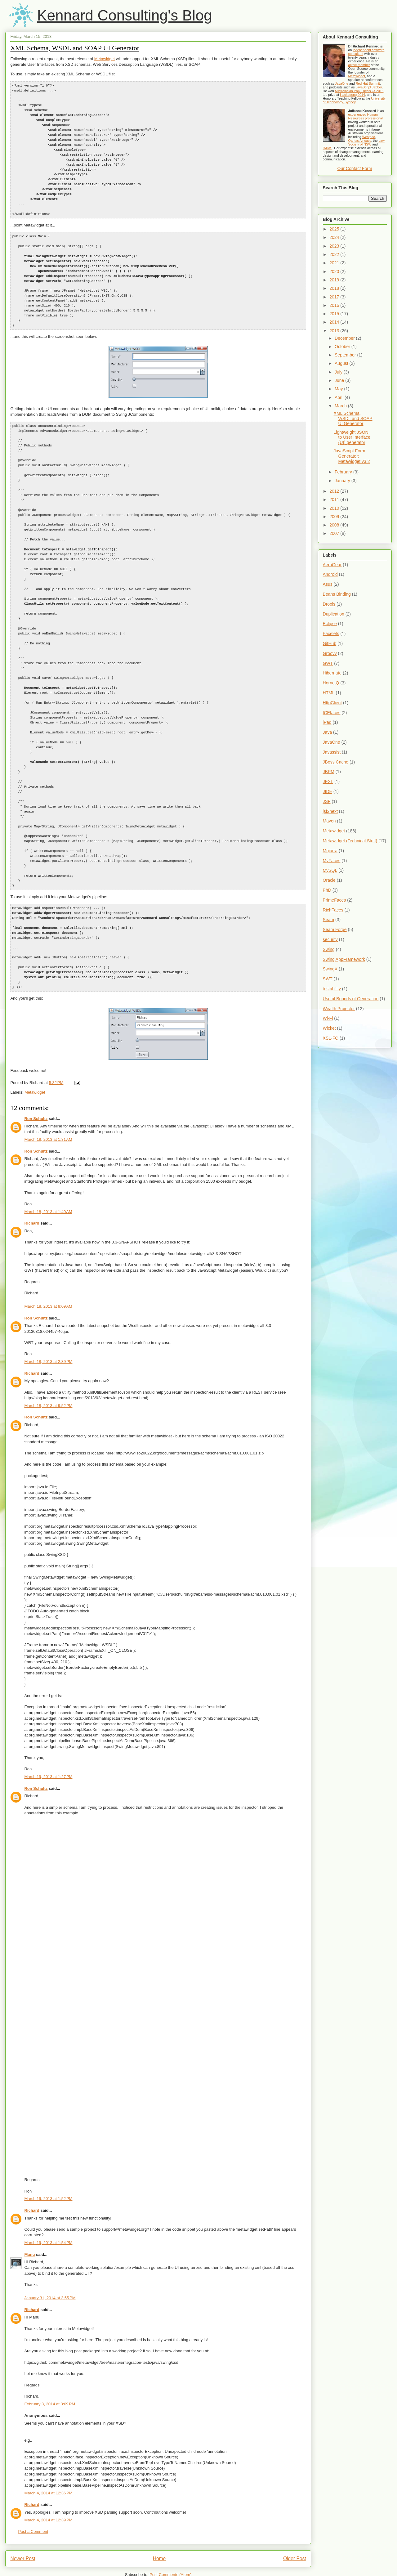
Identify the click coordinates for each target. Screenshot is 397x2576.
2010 (334, 508)
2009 (334, 516)
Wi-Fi (328, 1018)
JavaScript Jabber (369, 87)
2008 (334, 524)
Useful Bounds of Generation (351, 998)
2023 (334, 246)
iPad (327, 722)
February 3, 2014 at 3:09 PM (49, 2355)
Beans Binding (337, 594)
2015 (334, 313)
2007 (334, 533)
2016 (334, 305)
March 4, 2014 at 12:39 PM (48, 2471)
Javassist (332, 752)
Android (330, 574)
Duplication (333, 614)
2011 (334, 499)
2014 (334, 322)
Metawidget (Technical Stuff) (350, 840)
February (344, 471)
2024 (334, 237)
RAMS (327, 148)
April (340, 397)
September (346, 354)
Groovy (330, 653)
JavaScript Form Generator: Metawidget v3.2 (352, 456)
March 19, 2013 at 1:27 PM (48, 1728)
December (345, 338)
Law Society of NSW (366, 142)
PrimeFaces (334, 900)
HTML (329, 692)
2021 (334, 262)
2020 (334, 271)
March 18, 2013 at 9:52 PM (48, 1357)
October (343, 346)
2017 (334, 296)
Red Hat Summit (368, 83)
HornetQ (331, 682)
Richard (31, 1174)
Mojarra (330, 850)
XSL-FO (331, 1038)
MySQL (330, 870)
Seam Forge (335, 929)
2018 (334, 288)
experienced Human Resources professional (365, 116)
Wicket (329, 1028)
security (330, 939)
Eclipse (330, 623)
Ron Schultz (35, 1070)
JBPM (328, 771)
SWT (327, 978)
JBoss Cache (335, 761)
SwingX (330, 968)
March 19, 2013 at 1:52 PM (48, 2150)
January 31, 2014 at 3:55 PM (49, 2249)
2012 (334, 491)
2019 (334, 279)
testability (332, 988)
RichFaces (333, 909)
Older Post (294, 2509)
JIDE (327, 791)
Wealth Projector (339, 1008)
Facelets (331, 633)
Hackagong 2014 (352, 94)
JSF (327, 801)
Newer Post (22, 2509)
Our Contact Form (354, 168)
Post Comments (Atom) (170, 2526)
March (341, 405)
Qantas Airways (359, 140)
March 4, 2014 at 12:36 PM (48, 2444)
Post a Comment (33, 2482)
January (343, 480)
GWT (328, 663)
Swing (329, 949)
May (339, 388)
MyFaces (332, 860)
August (342, 363)
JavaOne (341, 83)
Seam (328, 919)
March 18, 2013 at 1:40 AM (48, 1163)
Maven (329, 820)
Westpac (368, 137)
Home (159, 2509)
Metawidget (104, 58)
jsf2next (330, 811)
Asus (327, 584)
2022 (334, 254)
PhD (327, 890)
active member (359, 65)
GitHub (330, 643)
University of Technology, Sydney (354, 100)
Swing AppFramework (344, 959)
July (339, 372)
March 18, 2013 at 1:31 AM (48, 1090)
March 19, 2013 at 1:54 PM (48, 2194)
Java (327, 732)
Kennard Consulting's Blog (124, 15)
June (340, 380)
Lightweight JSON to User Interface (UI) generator (352, 437)
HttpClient (332, 702)
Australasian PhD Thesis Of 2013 (359, 91)
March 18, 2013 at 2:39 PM (48, 1312)
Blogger (252, 2563)
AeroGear (332, 564)
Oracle (329, 880)
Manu (29, 2205)
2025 (334, 228)
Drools (329, 604)
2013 (334, 330)
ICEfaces (332, 712)
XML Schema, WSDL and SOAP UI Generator (74, 48)
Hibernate (332, 672)
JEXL (328, 781)
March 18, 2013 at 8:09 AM (48, 1257)
